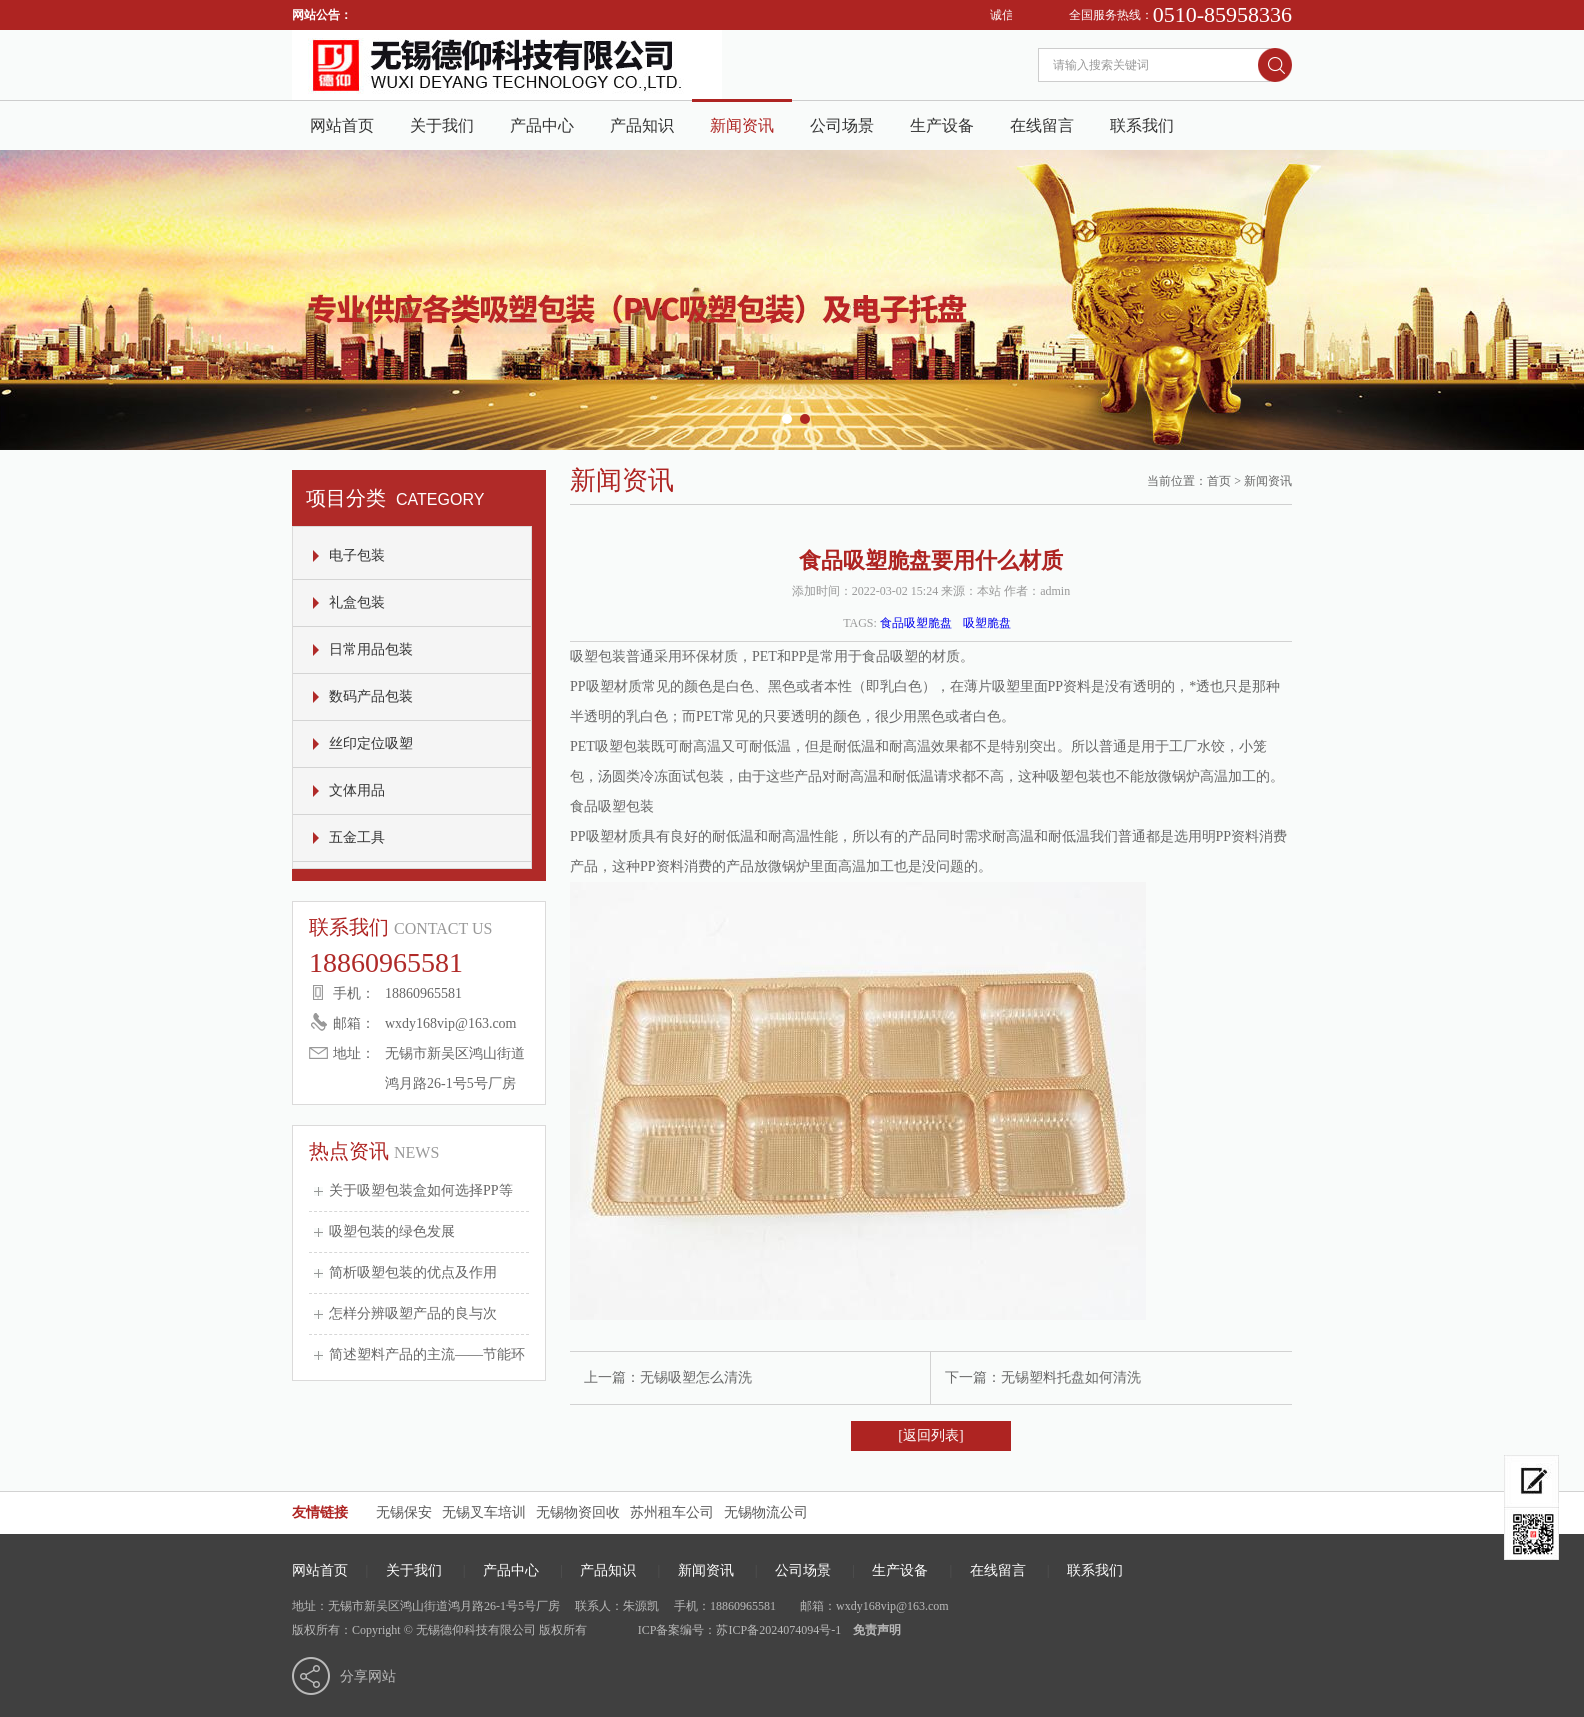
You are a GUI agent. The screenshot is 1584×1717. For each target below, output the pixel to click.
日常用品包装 (371, 649)
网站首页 (342, 125)
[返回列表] (930, 1435)
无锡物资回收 (578, 1512)
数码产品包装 (371, 696)
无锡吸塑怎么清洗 (696, 1377)
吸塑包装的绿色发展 (392, 1231)
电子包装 (357, 555)
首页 (1219, 481)
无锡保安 (404, 1512)
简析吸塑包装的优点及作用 (413, 1272)
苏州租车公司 (672, 1512)
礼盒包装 (357, 602)
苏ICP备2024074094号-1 (778, 1630)
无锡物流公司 (766, 1512)
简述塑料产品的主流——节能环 (427, 1354)
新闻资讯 (742, 125)
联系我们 (1142, 125)
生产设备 (942, 125)
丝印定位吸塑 (371, 743)
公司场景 (842, 125)
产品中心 (542, 125)
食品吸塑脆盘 (916, 623)
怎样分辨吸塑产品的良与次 (413, 1313)
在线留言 (1042, 125)
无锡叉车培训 (484, 1512)
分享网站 (368, 1676)
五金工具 (357, 837)
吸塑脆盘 (987, 623)
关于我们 (442, 125)
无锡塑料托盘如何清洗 (1071, 1377)
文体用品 (357, 790)
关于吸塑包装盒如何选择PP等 (421, 1190)
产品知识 (642, 125)
